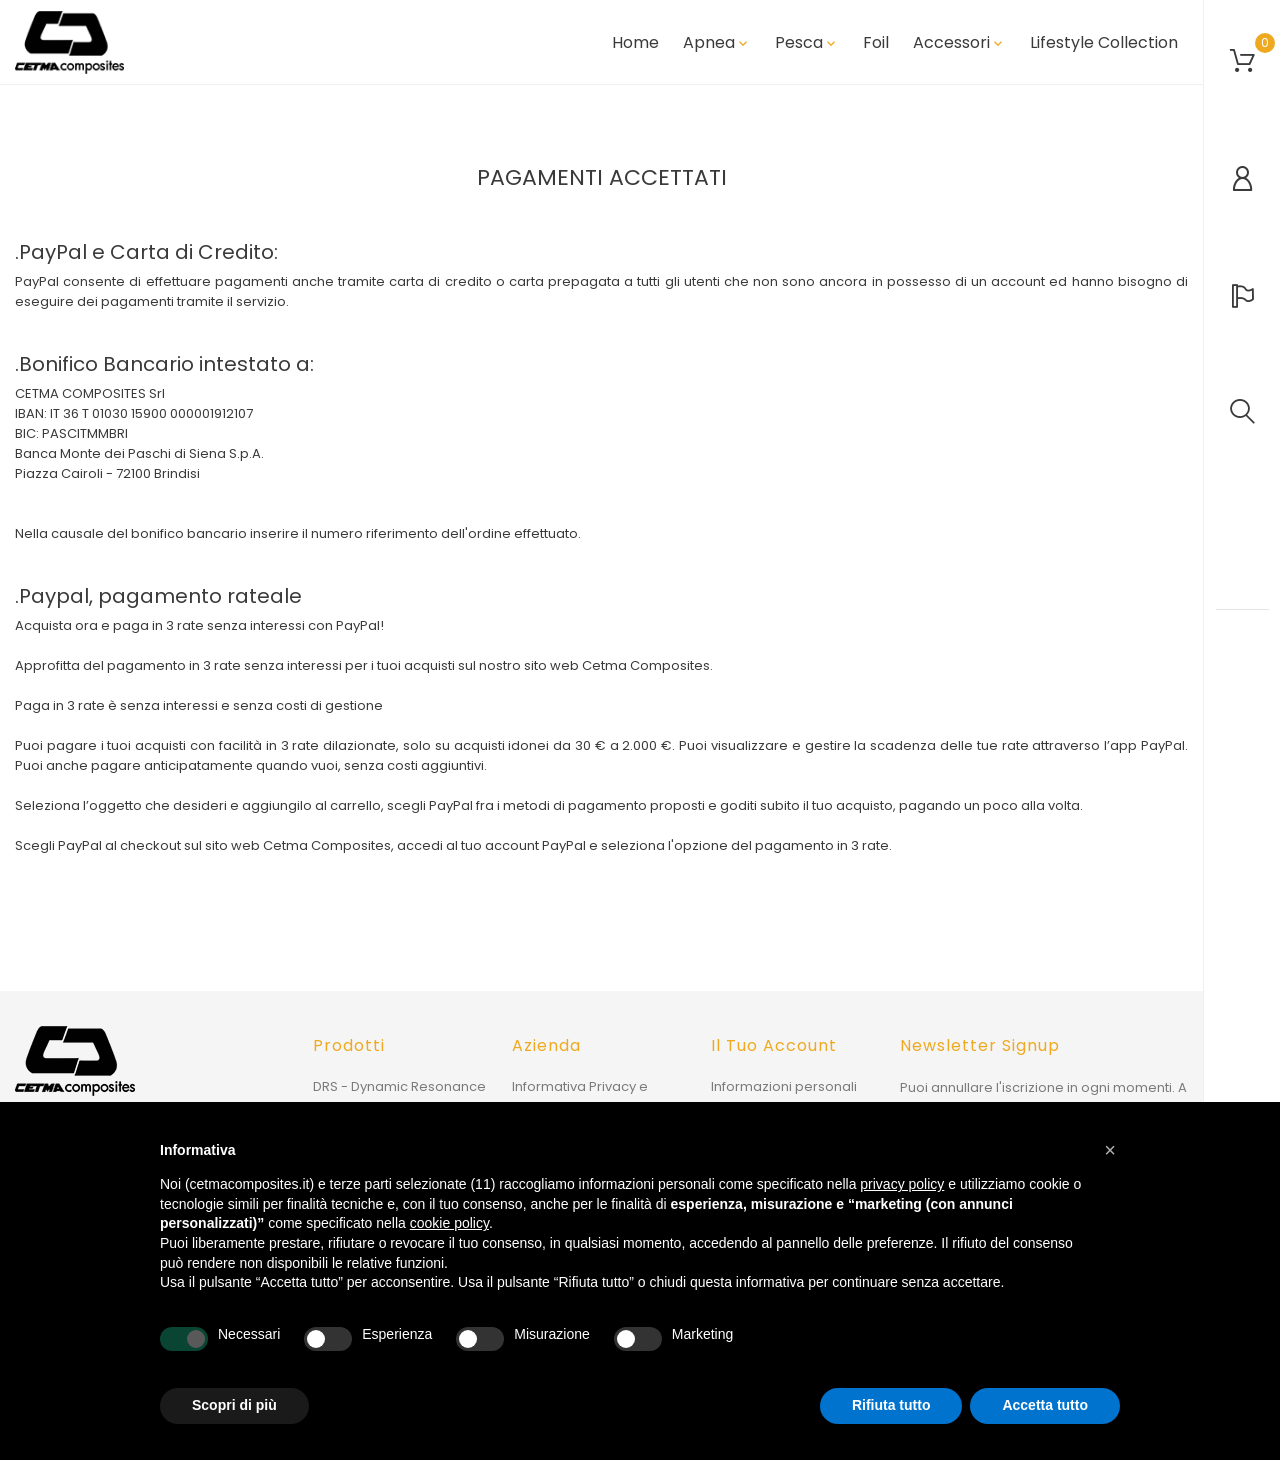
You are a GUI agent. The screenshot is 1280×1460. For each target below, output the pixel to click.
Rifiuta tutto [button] (891, 1405)
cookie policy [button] (449, 1223)
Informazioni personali (784, 1086)
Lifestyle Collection (1104, 43)
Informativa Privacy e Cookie (580, 1096)
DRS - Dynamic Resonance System (399, 1096)
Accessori (959, 43)
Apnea (717, 43)
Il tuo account (774, 1045)
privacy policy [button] (902, 1184)
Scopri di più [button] (234, 1405)
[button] (1110, 1150)
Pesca (807, 43)
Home (635, 43)
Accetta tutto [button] (1045, 1405)
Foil (876, 43)
